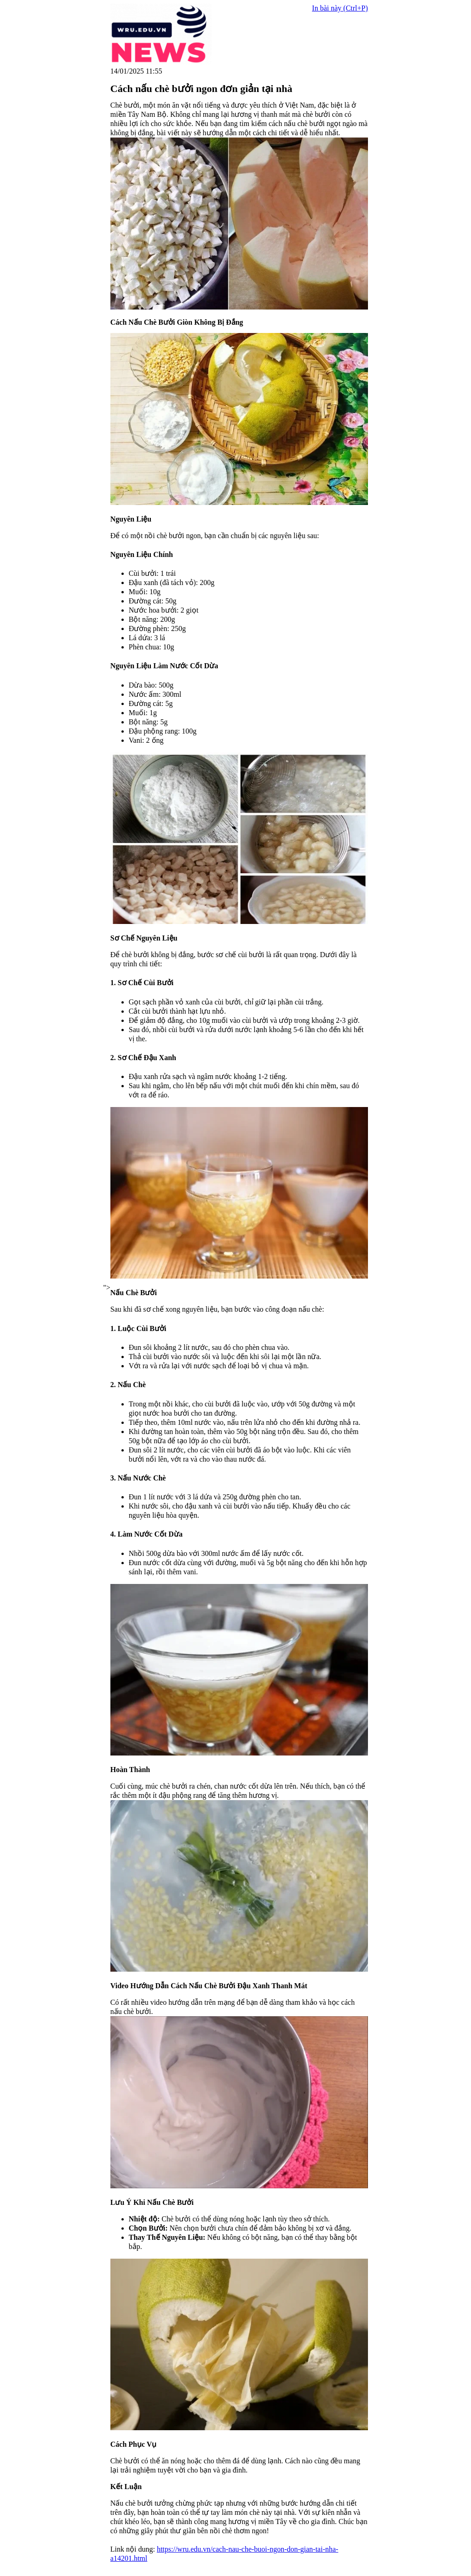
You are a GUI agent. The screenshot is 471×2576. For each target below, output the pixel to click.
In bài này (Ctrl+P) (340, 8)
